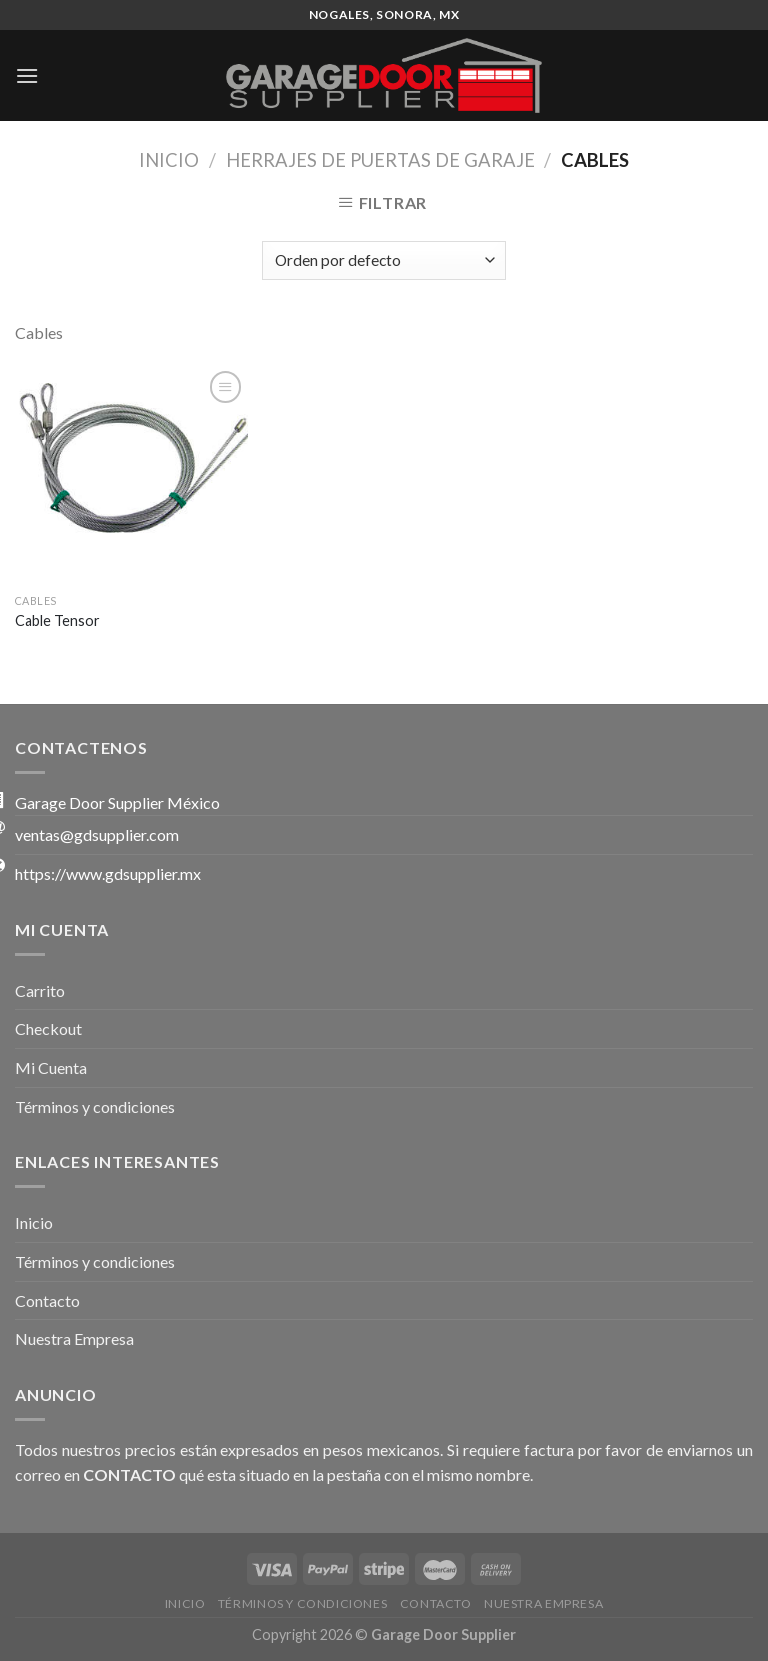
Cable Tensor (57, 620)
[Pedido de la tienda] (383, 260)
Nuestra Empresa (74, 1338)
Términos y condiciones (95, 1106)
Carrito (40, 990)
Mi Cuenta (51, 1067)
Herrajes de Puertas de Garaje (380, 160)
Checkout (48, 1028)
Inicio (169, 160)
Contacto (47, 1300)
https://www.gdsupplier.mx (108, 873)
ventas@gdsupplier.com (97, 834)
